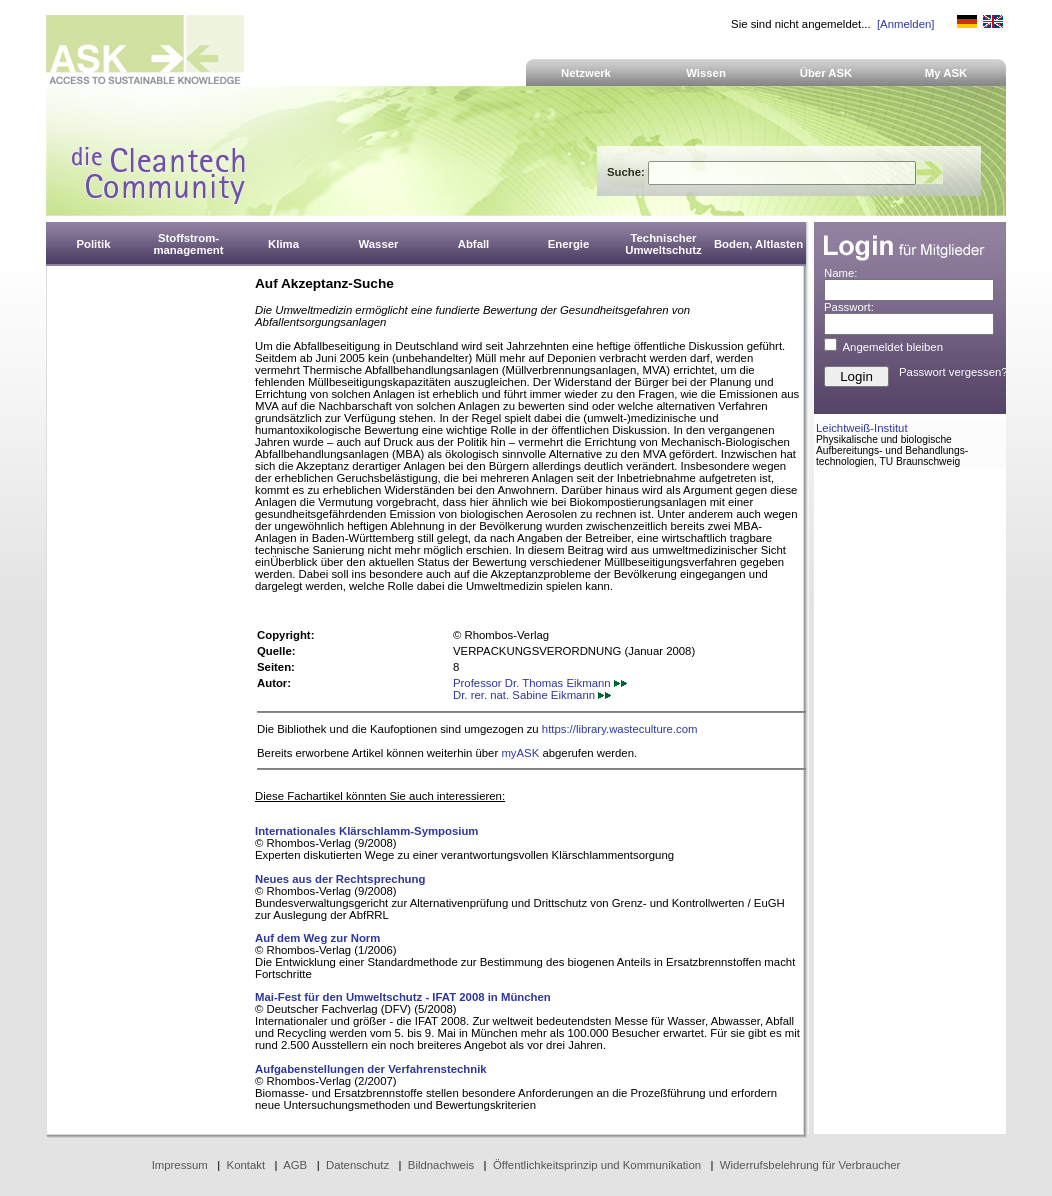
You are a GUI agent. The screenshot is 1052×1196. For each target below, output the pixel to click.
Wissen (706, 73)
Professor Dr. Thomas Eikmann (540, 683)
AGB (295, 1165)
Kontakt (246, 1165)
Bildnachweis (441, 1165)
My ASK (946, 73)
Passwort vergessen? (953, 372)
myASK (520, 753)
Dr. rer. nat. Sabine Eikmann (532, 695)
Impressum (180, 1165)
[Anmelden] (905, 24)
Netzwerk (586, 73)
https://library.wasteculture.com (620, 729)
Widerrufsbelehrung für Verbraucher (810, 1165)
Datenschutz (357, 1165)
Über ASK (826, 73)
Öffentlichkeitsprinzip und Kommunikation (597, 1165)
